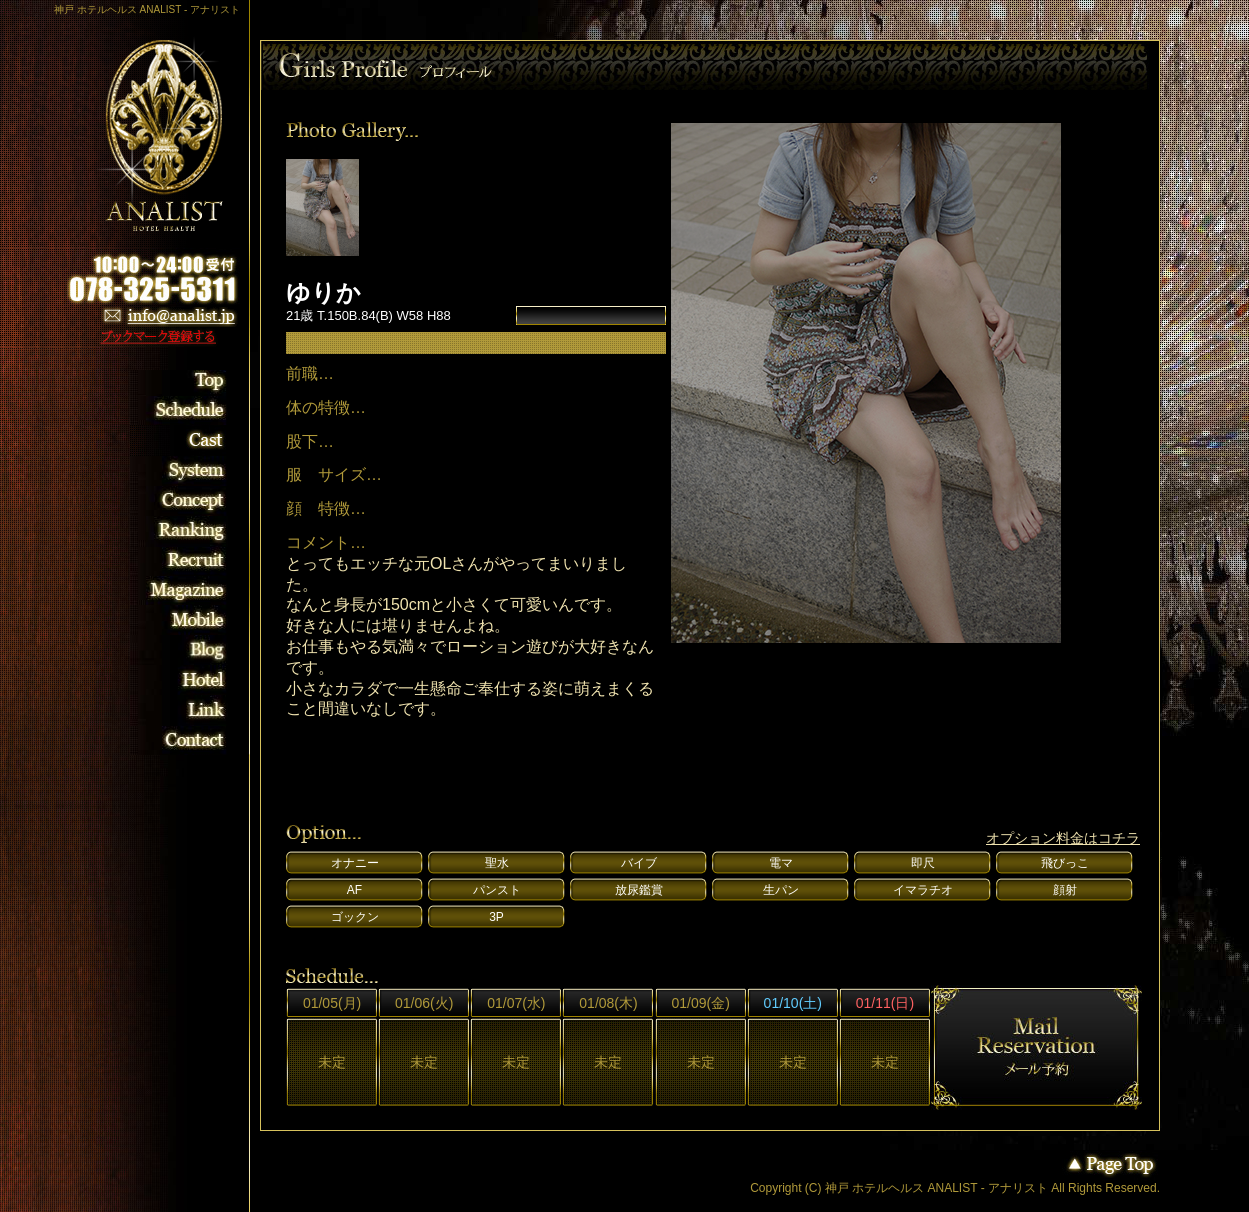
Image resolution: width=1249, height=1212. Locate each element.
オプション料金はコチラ (1063, 838)
